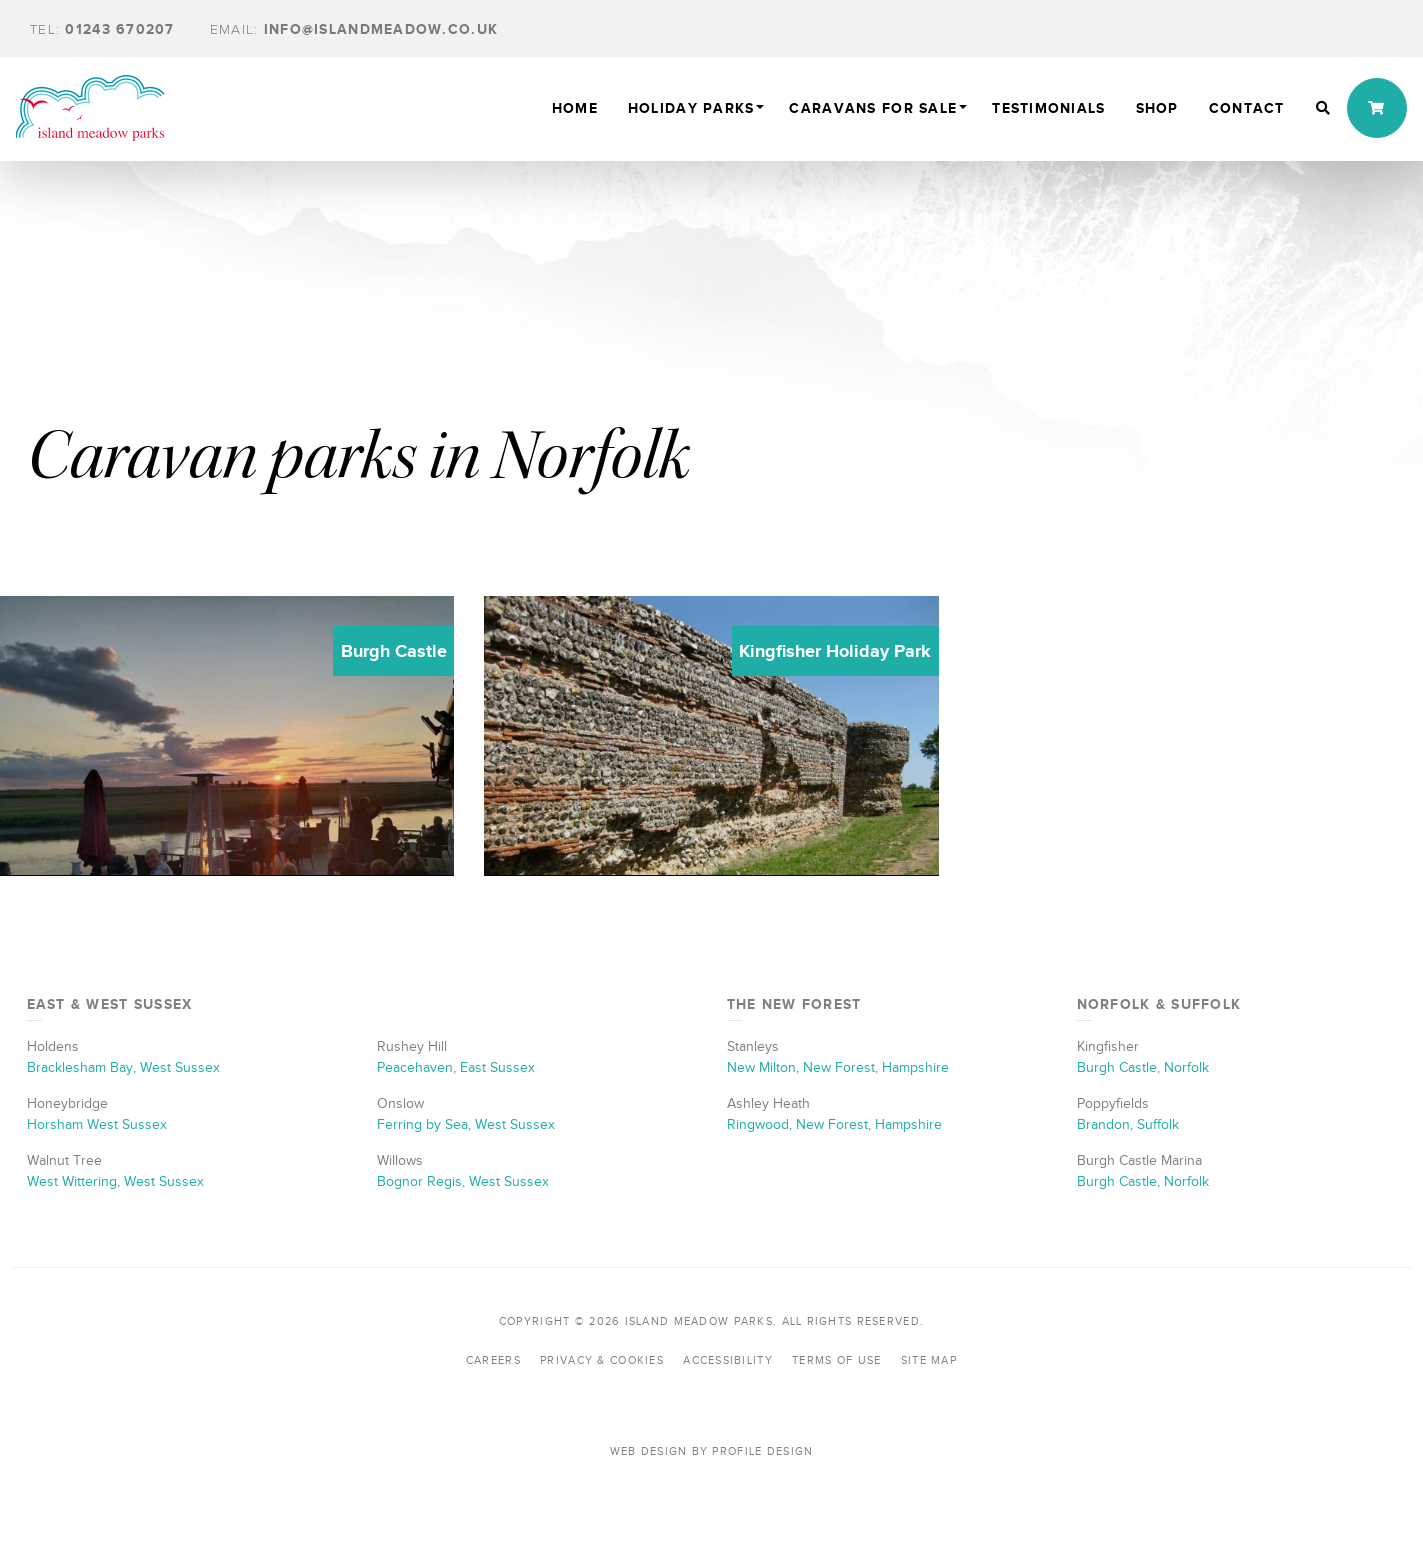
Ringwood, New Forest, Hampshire (834, 1124)
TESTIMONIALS (1048, 108)
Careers (493, 1360)
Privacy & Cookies (602, 1360)
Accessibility (728, 1360)
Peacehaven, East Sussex (456, 1067)
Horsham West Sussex (97, 1124)
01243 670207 (102, 29)
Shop (1157, 108)
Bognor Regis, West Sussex (463, 1181)
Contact (1247, 108)
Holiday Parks (691, 108)
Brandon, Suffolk (1128, 1124)
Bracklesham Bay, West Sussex (123, 1067)
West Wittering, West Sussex (115, 1181)
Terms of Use (836, 1360)
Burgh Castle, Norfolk (1143, 1067)
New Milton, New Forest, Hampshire (838, 1067)
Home (575, 108)
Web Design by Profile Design (712, 1451)
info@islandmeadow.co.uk (354, 29)
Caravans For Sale (873, 108)
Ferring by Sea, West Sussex (466, 1124)
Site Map (929, 1360)
